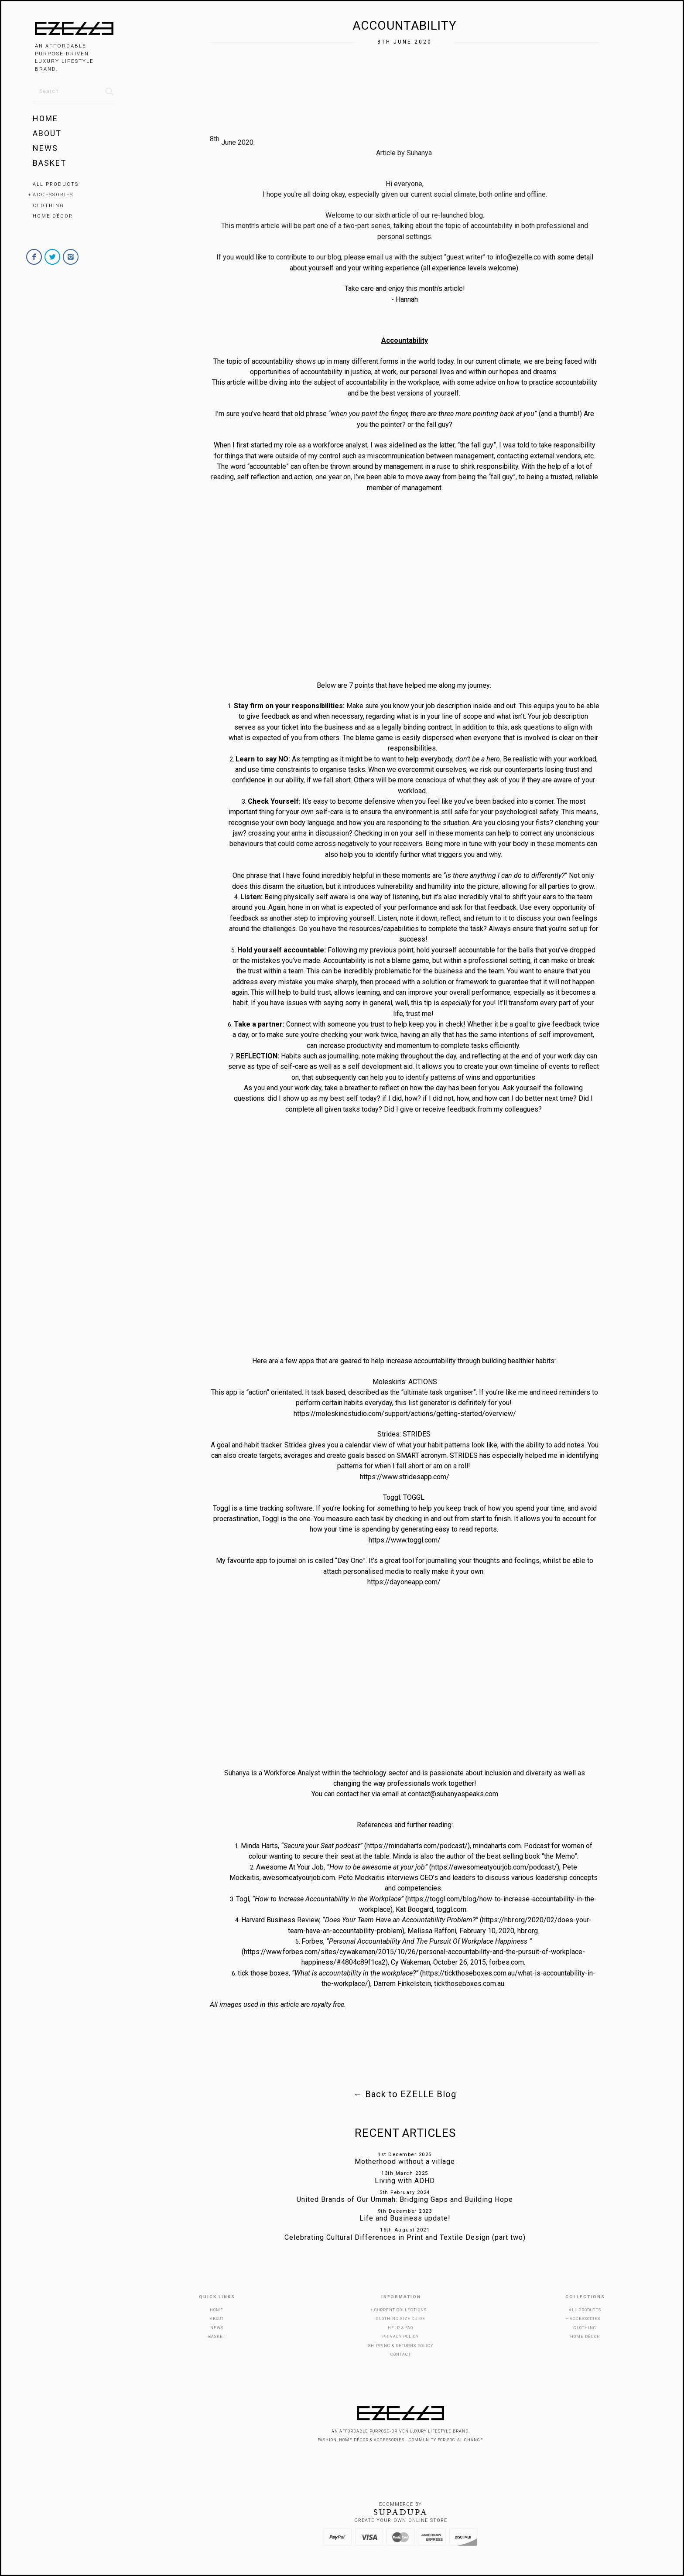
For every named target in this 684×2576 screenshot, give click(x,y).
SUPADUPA (400, 2512)
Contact (400, 2354)
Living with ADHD (405, 2181)
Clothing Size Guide (400, 2319)
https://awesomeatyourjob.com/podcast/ (494, 1867)
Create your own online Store (400, 2520)
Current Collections (400, 2310)
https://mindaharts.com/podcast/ (417, 1846)
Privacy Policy (400, 2336)
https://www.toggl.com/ (405, 1540)
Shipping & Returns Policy (400, 2346)
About (47, 133)
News (45, 148)
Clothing (48, 205)
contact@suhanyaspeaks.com (453, 1794)
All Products (56, 184)
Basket (49, 162)
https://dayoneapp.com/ (404, 1582)
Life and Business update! (405, 2218)
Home (45, 118)
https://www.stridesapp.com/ (404, 1477)
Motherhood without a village (405, 2161)
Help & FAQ (400, 2328)
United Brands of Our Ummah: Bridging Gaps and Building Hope (405, 2199)
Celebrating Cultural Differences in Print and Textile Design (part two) (405, 2237)
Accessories (53, 195)
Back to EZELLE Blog (404, 2094)
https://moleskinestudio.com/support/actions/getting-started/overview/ (405, 1413)
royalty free (327, 2004)
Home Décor (53, 216)
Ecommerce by (400, 2504)
